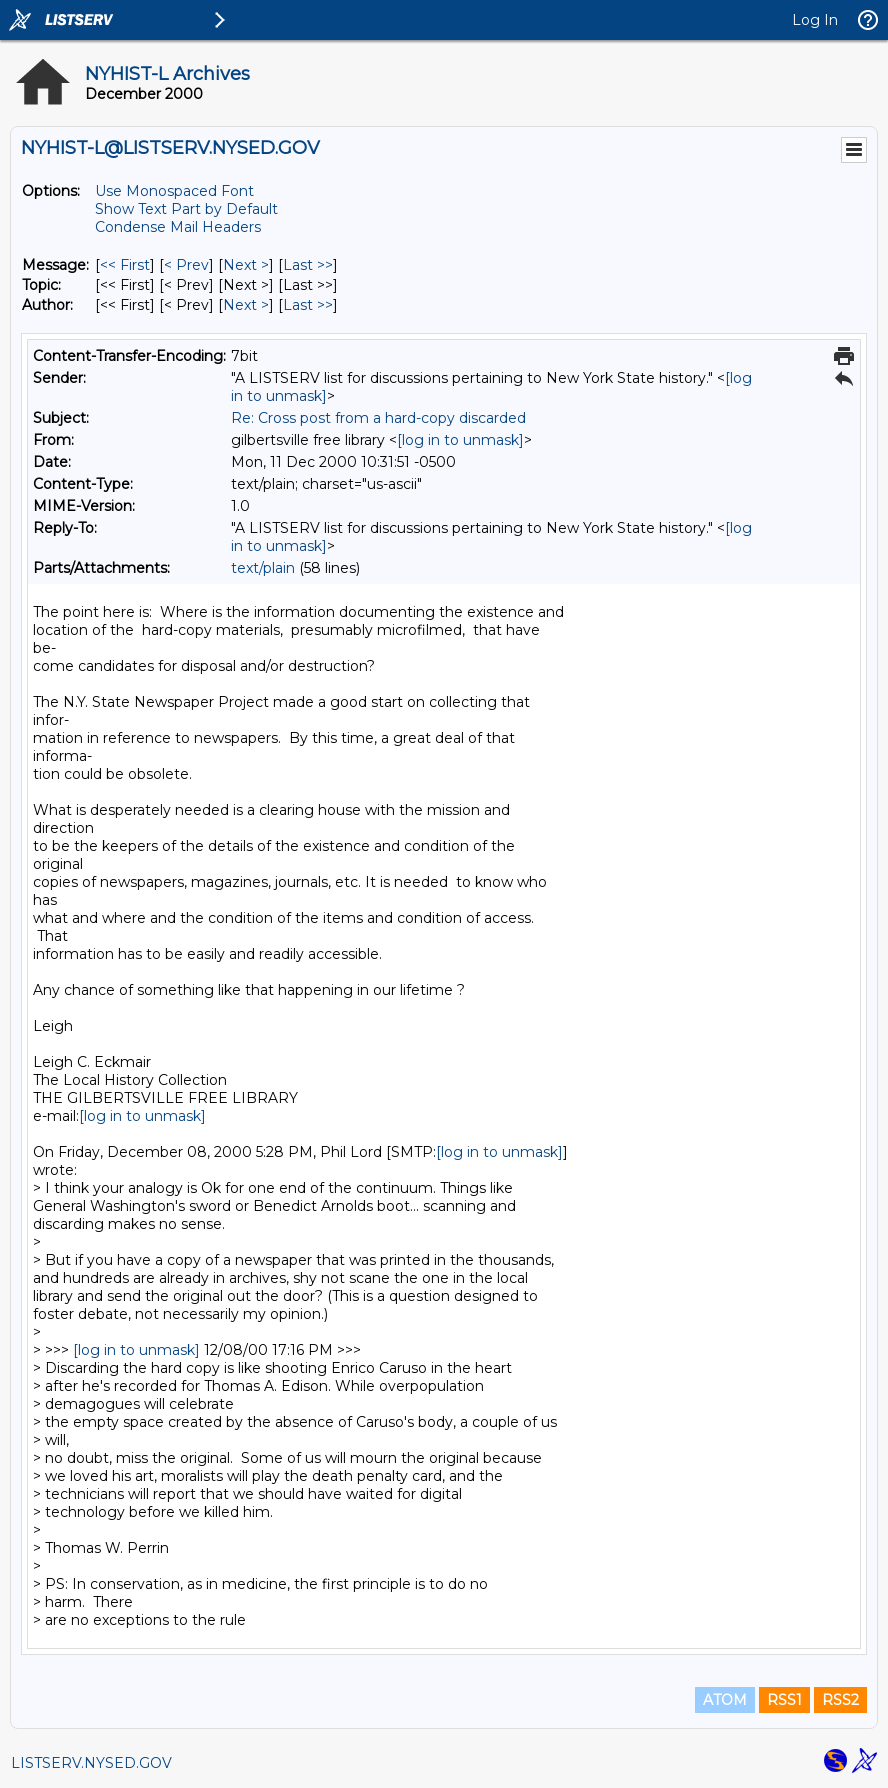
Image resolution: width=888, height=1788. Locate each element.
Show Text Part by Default (186, 209)
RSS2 (840, 1700)
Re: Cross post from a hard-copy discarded (378, 418)
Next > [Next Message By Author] (246, 305)
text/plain (263, 568)
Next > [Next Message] (246, 265)
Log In (815, 20)
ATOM (725, 1700)
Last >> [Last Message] (308, 265)
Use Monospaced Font (174, 191)
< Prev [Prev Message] (186, 265)
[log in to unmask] (460, 440)
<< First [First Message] (125, 265)
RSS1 (784, 1700)
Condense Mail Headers (178, 227)
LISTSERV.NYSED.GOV (91, 1763)
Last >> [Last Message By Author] (308, 305)
